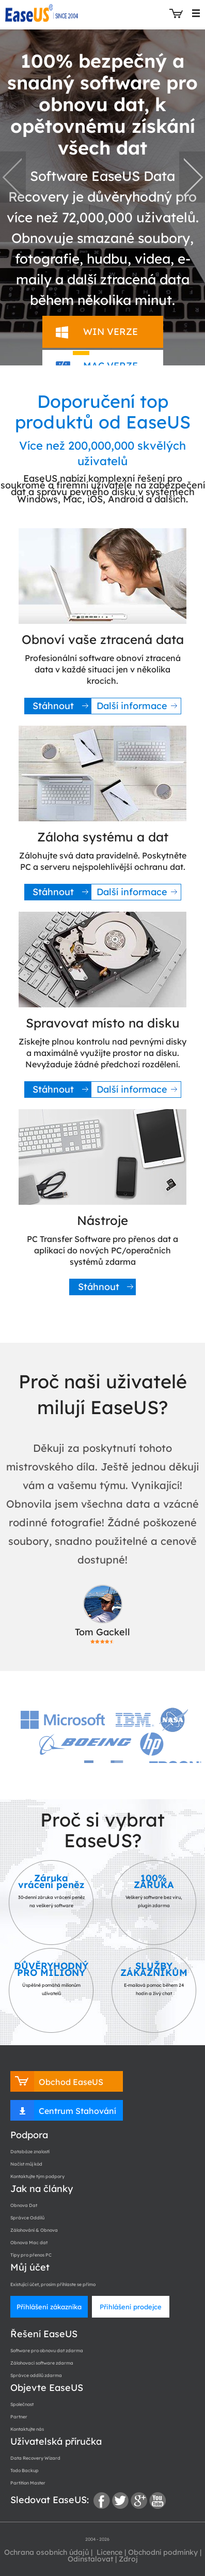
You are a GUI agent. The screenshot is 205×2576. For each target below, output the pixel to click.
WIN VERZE (110, 332)
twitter (120, 2500)
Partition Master (27, 2483)
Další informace (132, 706)
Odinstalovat (90, 2559)
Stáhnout (53, 706)
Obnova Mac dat (29, 2242)
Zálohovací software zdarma (41, 2363)
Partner (18, 2416)
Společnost (22, 2404)
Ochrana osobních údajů (46, 2552)
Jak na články (41, 2189)
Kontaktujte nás (27, 2429)
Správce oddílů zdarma (36, 2375)
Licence (108, 2552)
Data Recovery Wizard (35, 2458)
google (139, 2500)
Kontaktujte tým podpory (37, 2176)
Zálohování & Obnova (34, 2230)
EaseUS (42, 13)
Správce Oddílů (27, 2217)
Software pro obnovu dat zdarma (46, 2350)
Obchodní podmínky (163, 2552)
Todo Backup (24, 2470)
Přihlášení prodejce (131, 2307)
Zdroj (128, 2559)
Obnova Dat (23, 2205)
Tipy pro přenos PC (31, 2255)
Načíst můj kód (26, 2164)
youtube (157, 2500)
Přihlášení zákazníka (49, 2307)
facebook (101, 2500)
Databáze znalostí (30, 2151)
